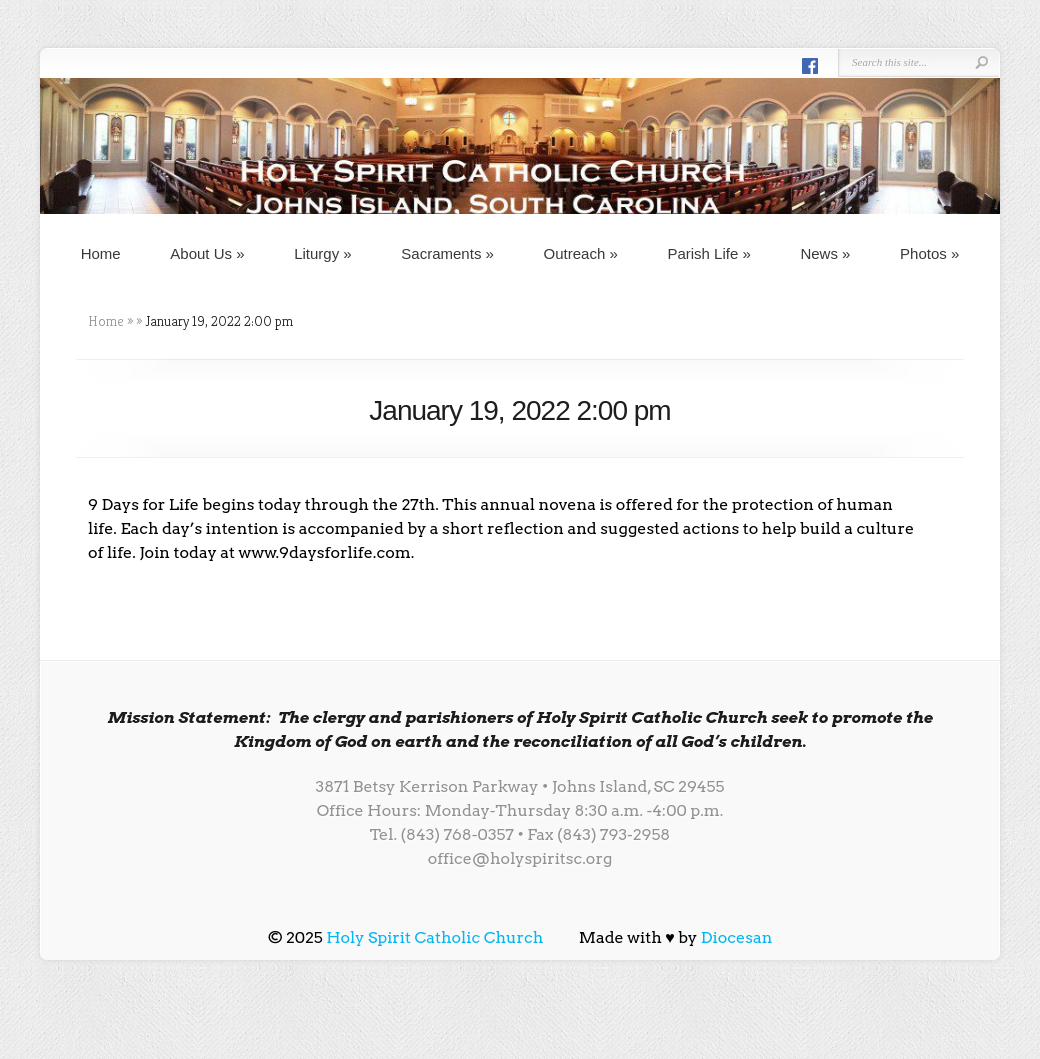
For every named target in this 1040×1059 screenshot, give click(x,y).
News (825, 253)
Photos (929, 253)
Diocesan (737, 937)
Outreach (581, 253)
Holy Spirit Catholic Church (434, 937)
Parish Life (708, 253)
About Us (207, 253)
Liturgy (323, 253)
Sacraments (447, 253)
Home (101, 253)
